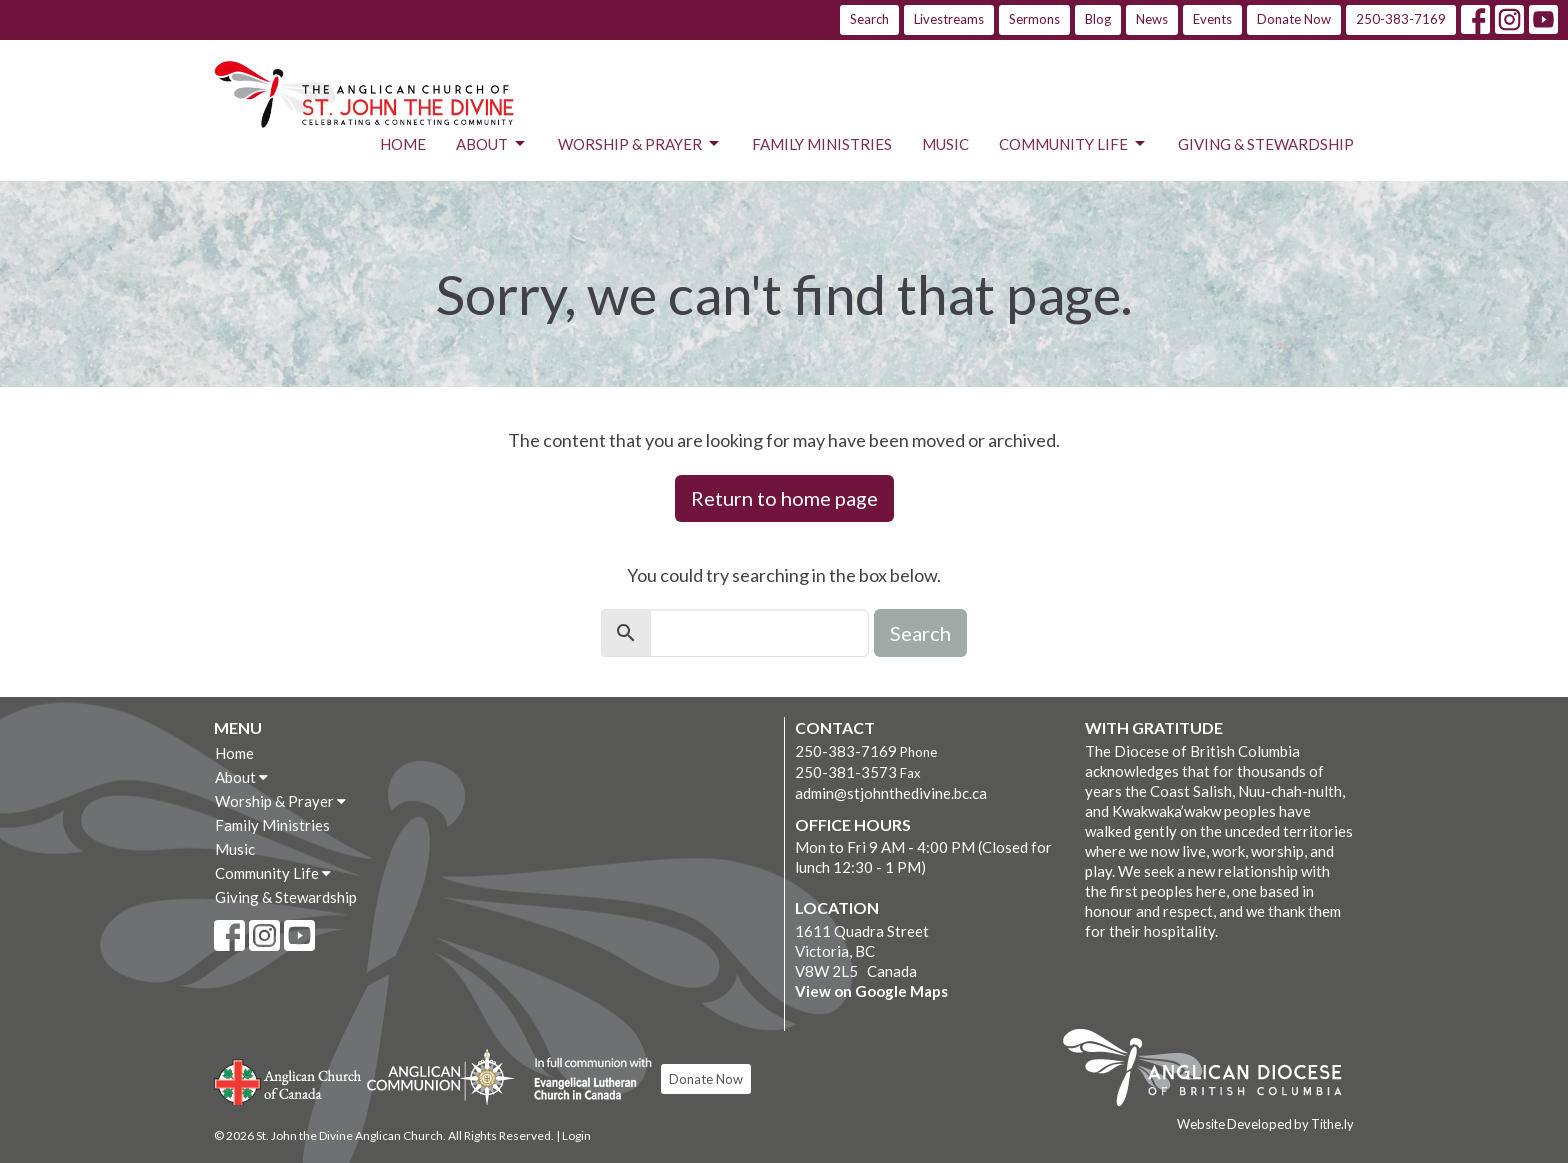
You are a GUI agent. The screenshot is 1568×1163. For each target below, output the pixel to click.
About (492, 144)
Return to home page (784, 498)
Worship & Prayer (640, 144)
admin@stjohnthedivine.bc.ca (891, 793)
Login (576, 1135)
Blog (1098, 19)
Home (403, 144)
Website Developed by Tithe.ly (1265, 1124)
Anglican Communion (440, 1076)
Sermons (1034, 19)
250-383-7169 (1401, 19)
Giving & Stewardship (1266, 144)
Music (945, 144)
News (1152, 19)
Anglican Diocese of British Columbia (1212, 1071)
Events (1212, 19)
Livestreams (949, 19)
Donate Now (1294, 19)
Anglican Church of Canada (288, 1080)
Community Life (1073, 144)
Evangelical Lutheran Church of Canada (585, 1080)
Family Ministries (822, 144)
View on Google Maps (871, 991)
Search (869, 19)
